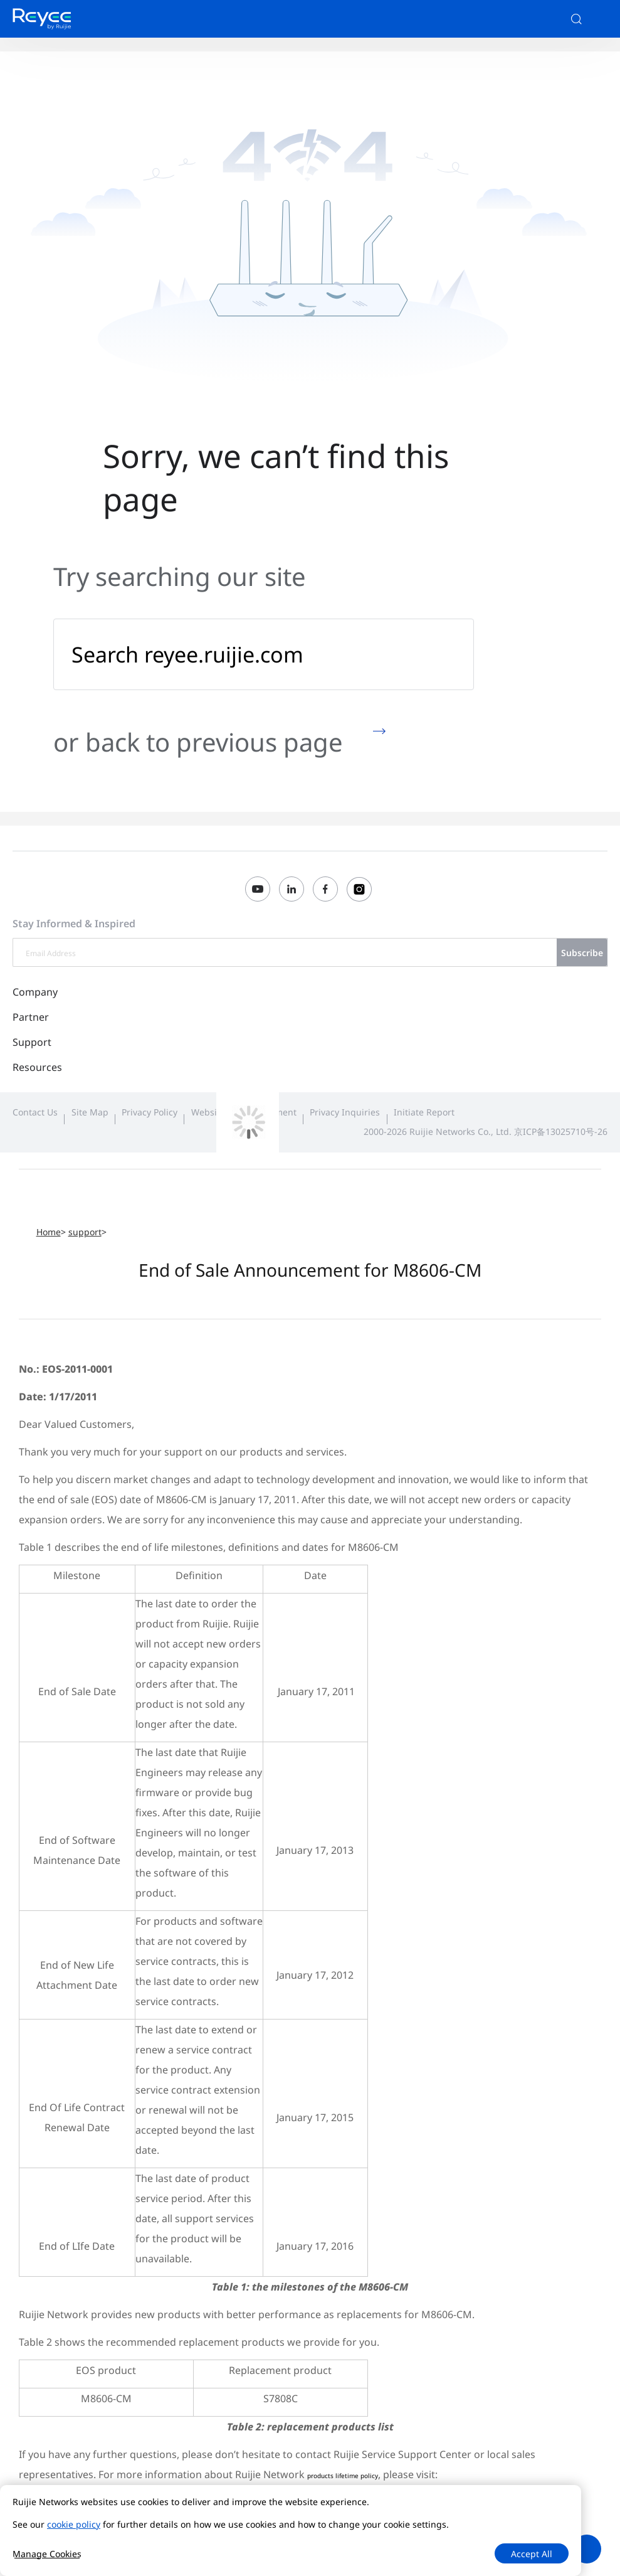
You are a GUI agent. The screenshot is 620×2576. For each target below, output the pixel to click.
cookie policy (73, 2524)
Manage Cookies (47, 2554)
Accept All (531, 2554)
